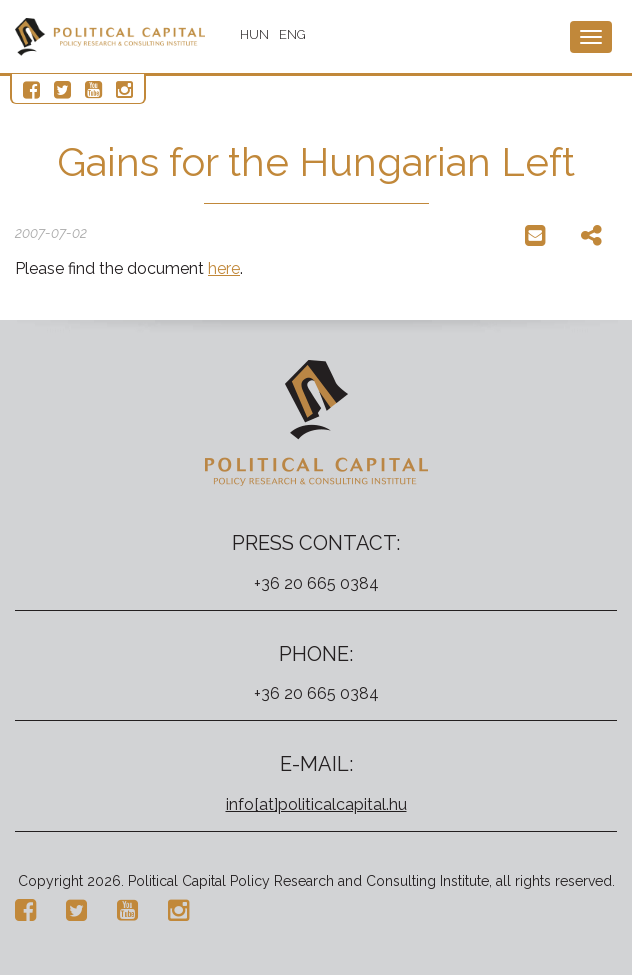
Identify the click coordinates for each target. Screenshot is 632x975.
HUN (254, 34)
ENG (292, 34)
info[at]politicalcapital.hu (316, 804)
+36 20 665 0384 (316, 583)
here (224, 268)
